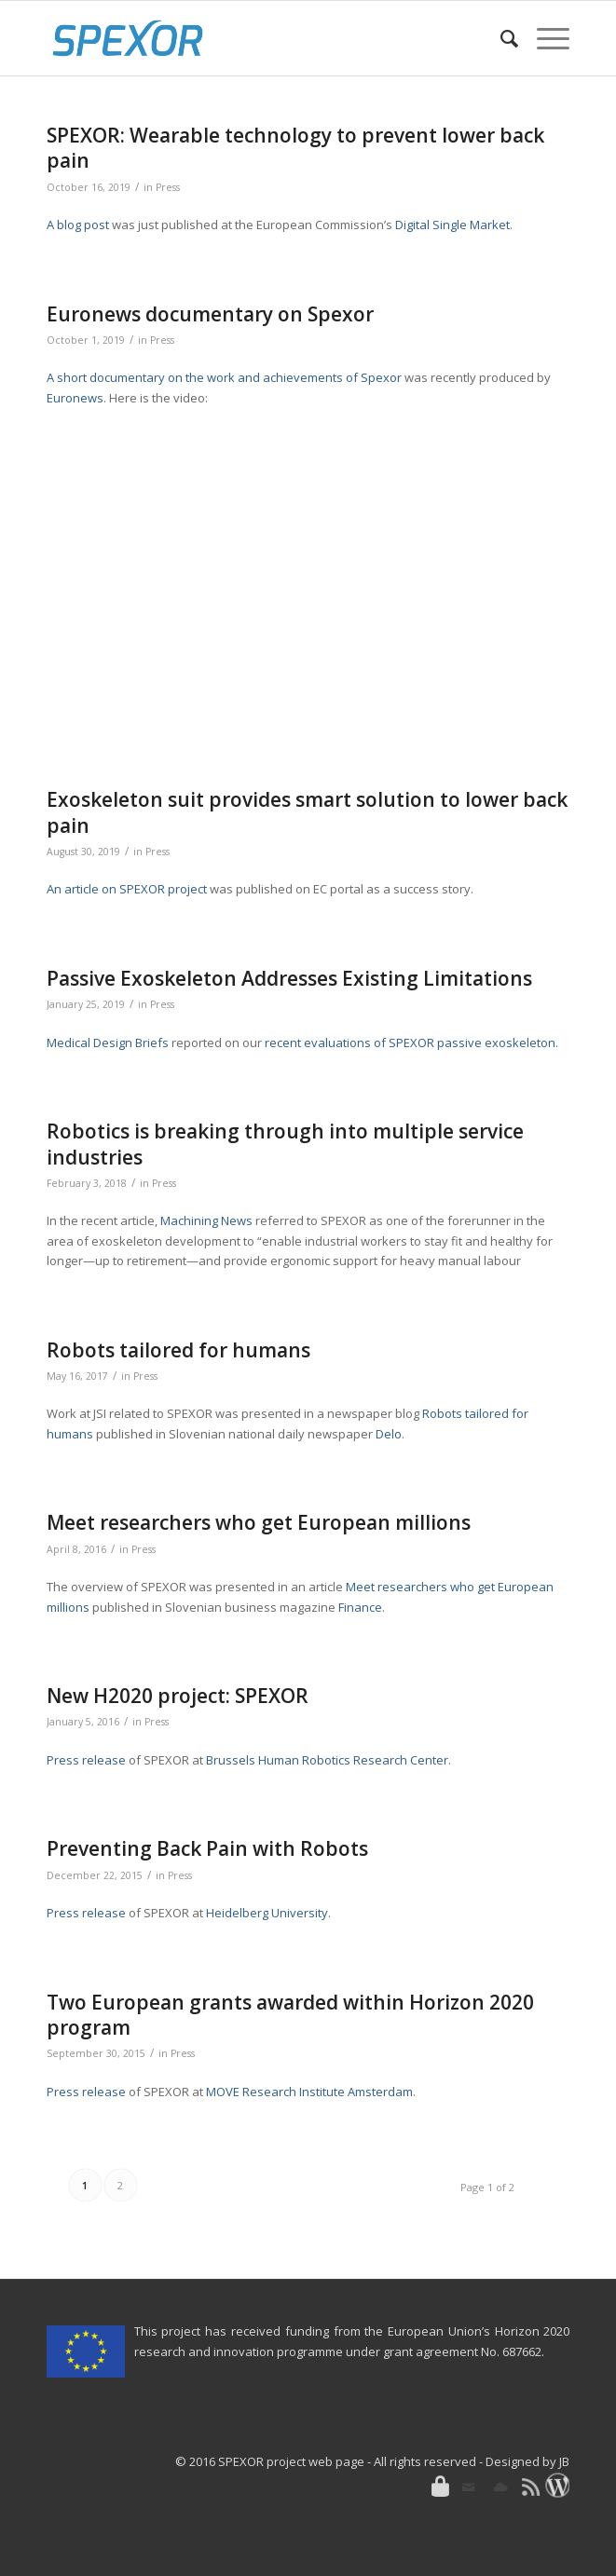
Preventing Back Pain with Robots (207, 1848)
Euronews (75, 397)
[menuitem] (500, 38)
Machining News (206, 1220)
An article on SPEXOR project (127, 888)
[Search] (500, 38)
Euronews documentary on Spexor (210, 314)
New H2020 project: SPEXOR (177, 1696)
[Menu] (543, 38)
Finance (360, 1607)
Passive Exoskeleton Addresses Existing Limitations (289, 978)
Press (168, 187)
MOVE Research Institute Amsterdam (309, 2091)
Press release (86, 1759)
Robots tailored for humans (178, 1350)
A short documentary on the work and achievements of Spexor (224, 377)
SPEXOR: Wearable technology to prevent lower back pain (295, 147)
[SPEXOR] (256, 38)
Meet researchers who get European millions (259, 1522)
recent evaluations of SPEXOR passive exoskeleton (410, 1042)
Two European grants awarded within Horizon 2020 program (290, 2014)
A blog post (78, 224)
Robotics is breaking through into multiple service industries (285, 1143)
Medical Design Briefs (108, 1042)
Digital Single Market (452, 224)
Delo (389, 1433)
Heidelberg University (267, 1912)
